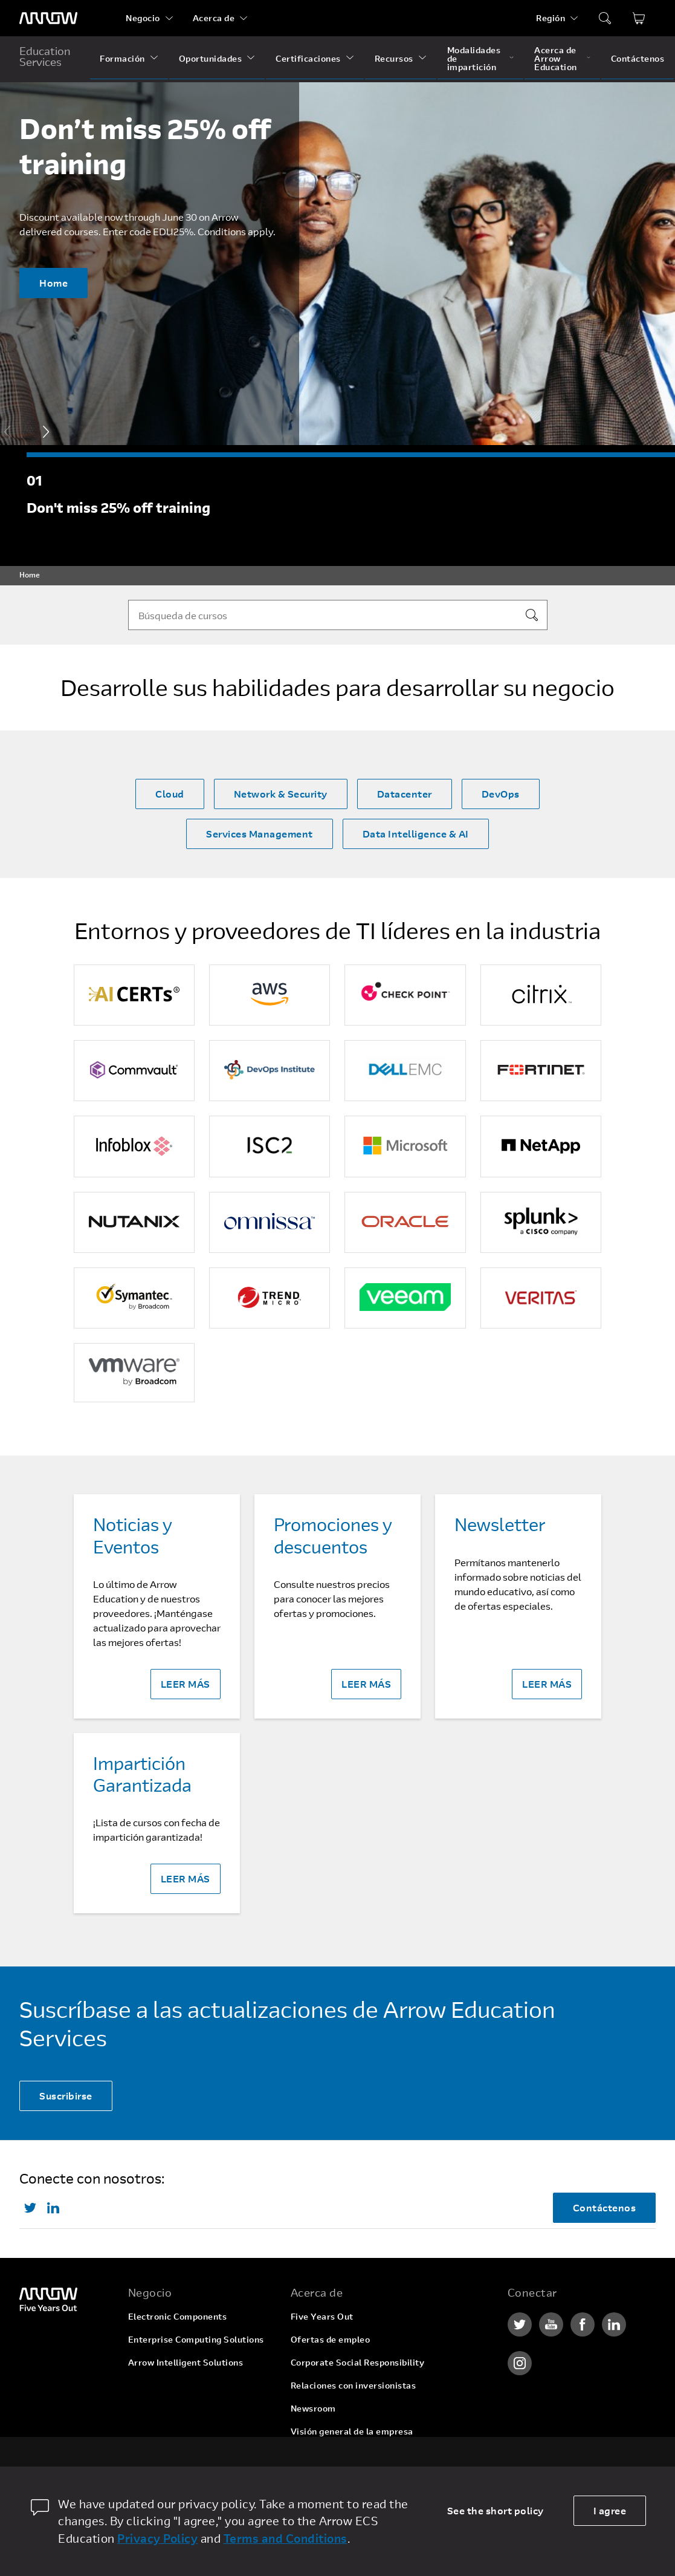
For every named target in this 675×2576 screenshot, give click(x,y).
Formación (122, 58)
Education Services (45, 56)
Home (53, 282)
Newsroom (313, 2408)
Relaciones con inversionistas (353, 2385)
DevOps (501, 793)
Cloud (169, 793)
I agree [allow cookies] (610, 2510)
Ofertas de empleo (330, 2339)
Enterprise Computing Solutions (196, 2339)
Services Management (259, 833)
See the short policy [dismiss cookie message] (495, 2510)
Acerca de (214, 18)
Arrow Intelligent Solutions (186, 2362)
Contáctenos (638, 58)
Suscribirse (65, 2095)
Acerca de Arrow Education (555, 58)
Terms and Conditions (285, 2538)
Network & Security (281, 793)
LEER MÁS (185, 1683)
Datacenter (404, 793)
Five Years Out (322, 2316)
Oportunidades (210, 58)
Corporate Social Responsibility (358, 2362)
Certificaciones (308, 58)
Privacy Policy (157, 2538)
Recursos (394, 58)
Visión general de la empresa (352, 2431)
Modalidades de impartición (474, 58)
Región (550, 18)
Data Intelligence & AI (416, 833)
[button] (46, 431)
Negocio (143, 18)
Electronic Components (177, 2316)
